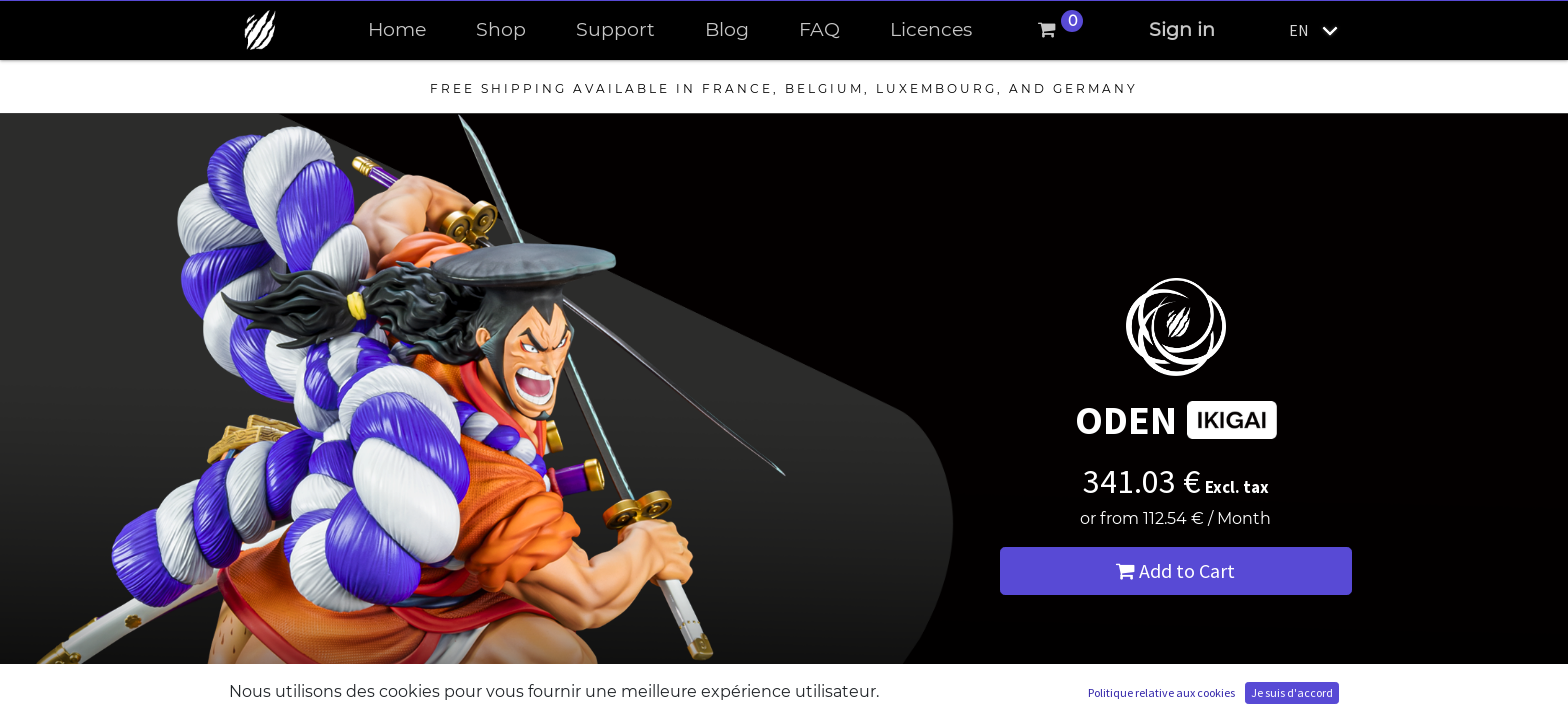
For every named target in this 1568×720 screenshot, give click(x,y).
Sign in (1182, 29)
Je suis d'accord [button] (1292, 692)
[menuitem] (397, 30)
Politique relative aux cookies (1161, 692)
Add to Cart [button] (1175, 570)
